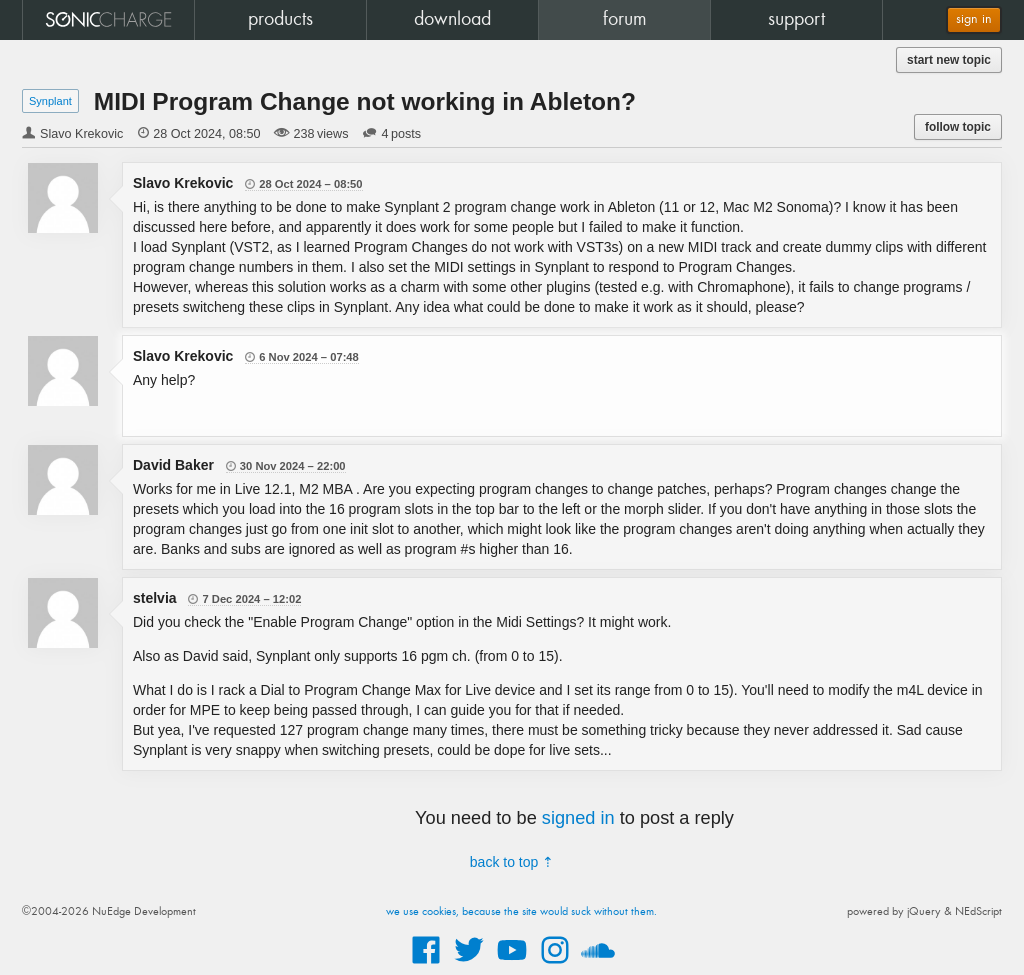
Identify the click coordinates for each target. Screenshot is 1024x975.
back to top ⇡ (512, 862)
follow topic (958, 127)
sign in (974, 19)
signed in (578, 818)
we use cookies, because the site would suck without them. (521, 912)
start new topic (949, 60)
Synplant (50, 101)
